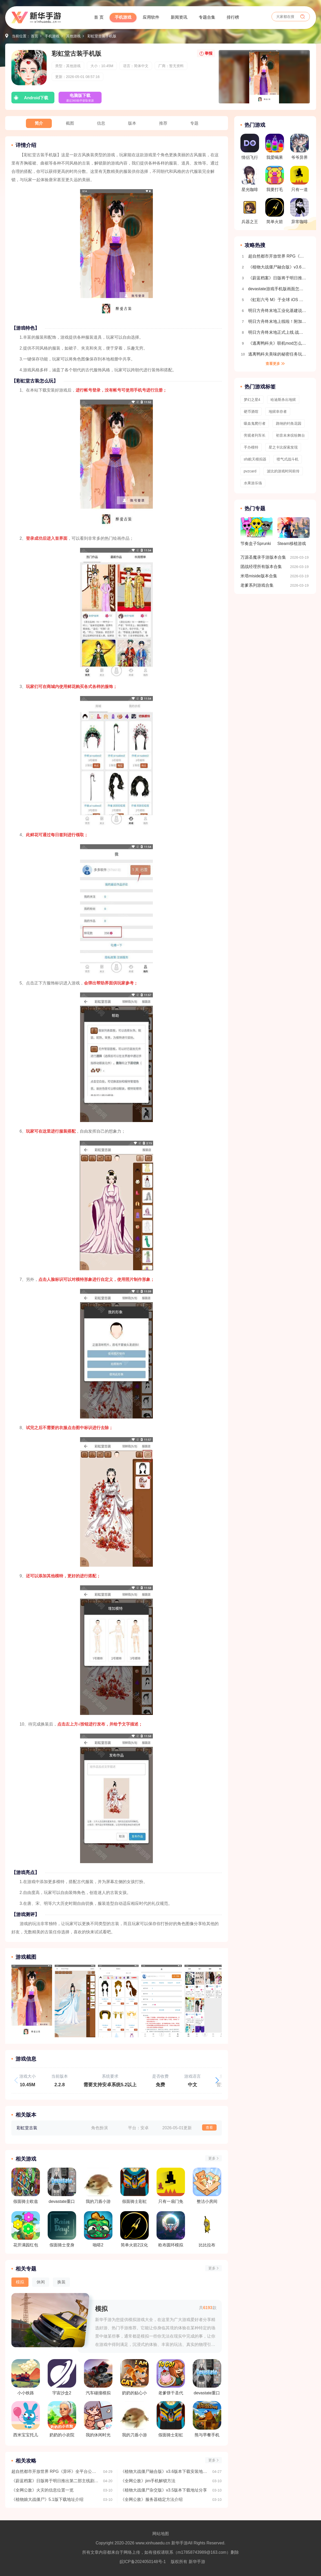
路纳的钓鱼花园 (288, 423)
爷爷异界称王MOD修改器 (299, 148)
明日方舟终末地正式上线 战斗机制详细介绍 (277, 332)
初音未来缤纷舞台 (290, 435)
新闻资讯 (179, 17)
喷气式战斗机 (287, 459)
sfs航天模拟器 (255, 459)
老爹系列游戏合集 (257, 585)
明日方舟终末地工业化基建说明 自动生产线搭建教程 (277, 310)
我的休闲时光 (98, 2419)
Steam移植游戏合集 (293, 533)
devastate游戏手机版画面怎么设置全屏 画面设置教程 (277, 289)
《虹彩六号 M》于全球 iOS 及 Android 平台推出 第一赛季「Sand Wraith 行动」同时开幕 (277, 299)
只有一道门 (299, 180)
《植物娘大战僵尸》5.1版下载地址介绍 (47, 2499)
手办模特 (251, 447)
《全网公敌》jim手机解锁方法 (147, 2481)
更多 (212, 2158)
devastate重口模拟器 (207, 2377)
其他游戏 (73, 36)
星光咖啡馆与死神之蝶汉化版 (249, 180)
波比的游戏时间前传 (283, 471)
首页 (34, 36)
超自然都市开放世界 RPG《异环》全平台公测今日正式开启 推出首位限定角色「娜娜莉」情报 (54, 2471)
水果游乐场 (253, 483)
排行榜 (233, 17)
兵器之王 (249, 211)
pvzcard (250, 471)
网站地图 (160, 2533)
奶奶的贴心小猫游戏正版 (134, 2377)
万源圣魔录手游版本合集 (263, 557)
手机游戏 (123, 17)
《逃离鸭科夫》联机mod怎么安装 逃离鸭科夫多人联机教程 (277, 343)
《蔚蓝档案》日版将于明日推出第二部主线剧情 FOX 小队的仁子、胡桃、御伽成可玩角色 (54, 2481)
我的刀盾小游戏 (134, 2419)
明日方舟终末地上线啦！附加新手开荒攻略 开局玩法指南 (277, 321)
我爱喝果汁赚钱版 (274, 148)
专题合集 (207, 17)
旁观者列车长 (255, 435)
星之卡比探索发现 (283, 447)
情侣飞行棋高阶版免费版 (249, 148)
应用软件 (151, 17)
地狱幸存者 (278, 411)
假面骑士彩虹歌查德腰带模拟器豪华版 (170, 2419)
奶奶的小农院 (62, 2419)
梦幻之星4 (252, 400)
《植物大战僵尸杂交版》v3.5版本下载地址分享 (163, 2490)
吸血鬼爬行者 (255, 423)
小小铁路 (25, 2377)
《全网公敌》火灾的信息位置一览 (42, 2490)
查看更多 (273, 363)
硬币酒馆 (251, 411)
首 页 (98, 17)
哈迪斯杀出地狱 (283, 400)
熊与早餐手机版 (207, 2419)
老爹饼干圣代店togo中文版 (170, 2377)
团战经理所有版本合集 (261, 566)
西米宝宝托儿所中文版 (25, 2419)
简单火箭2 (274, 212)
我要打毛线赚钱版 (274, 180)
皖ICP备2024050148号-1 (143, 2561)
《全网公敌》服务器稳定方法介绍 (151, 2499)
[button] (217, 2080)
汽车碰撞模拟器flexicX (98, 2377)
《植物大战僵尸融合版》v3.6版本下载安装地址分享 (164, 2471)
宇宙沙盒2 (62, 2377)
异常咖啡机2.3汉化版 (299, 212)
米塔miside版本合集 (258, 576)
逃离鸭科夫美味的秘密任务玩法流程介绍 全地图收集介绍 (277, 354)
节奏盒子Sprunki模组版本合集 (256, 533)
